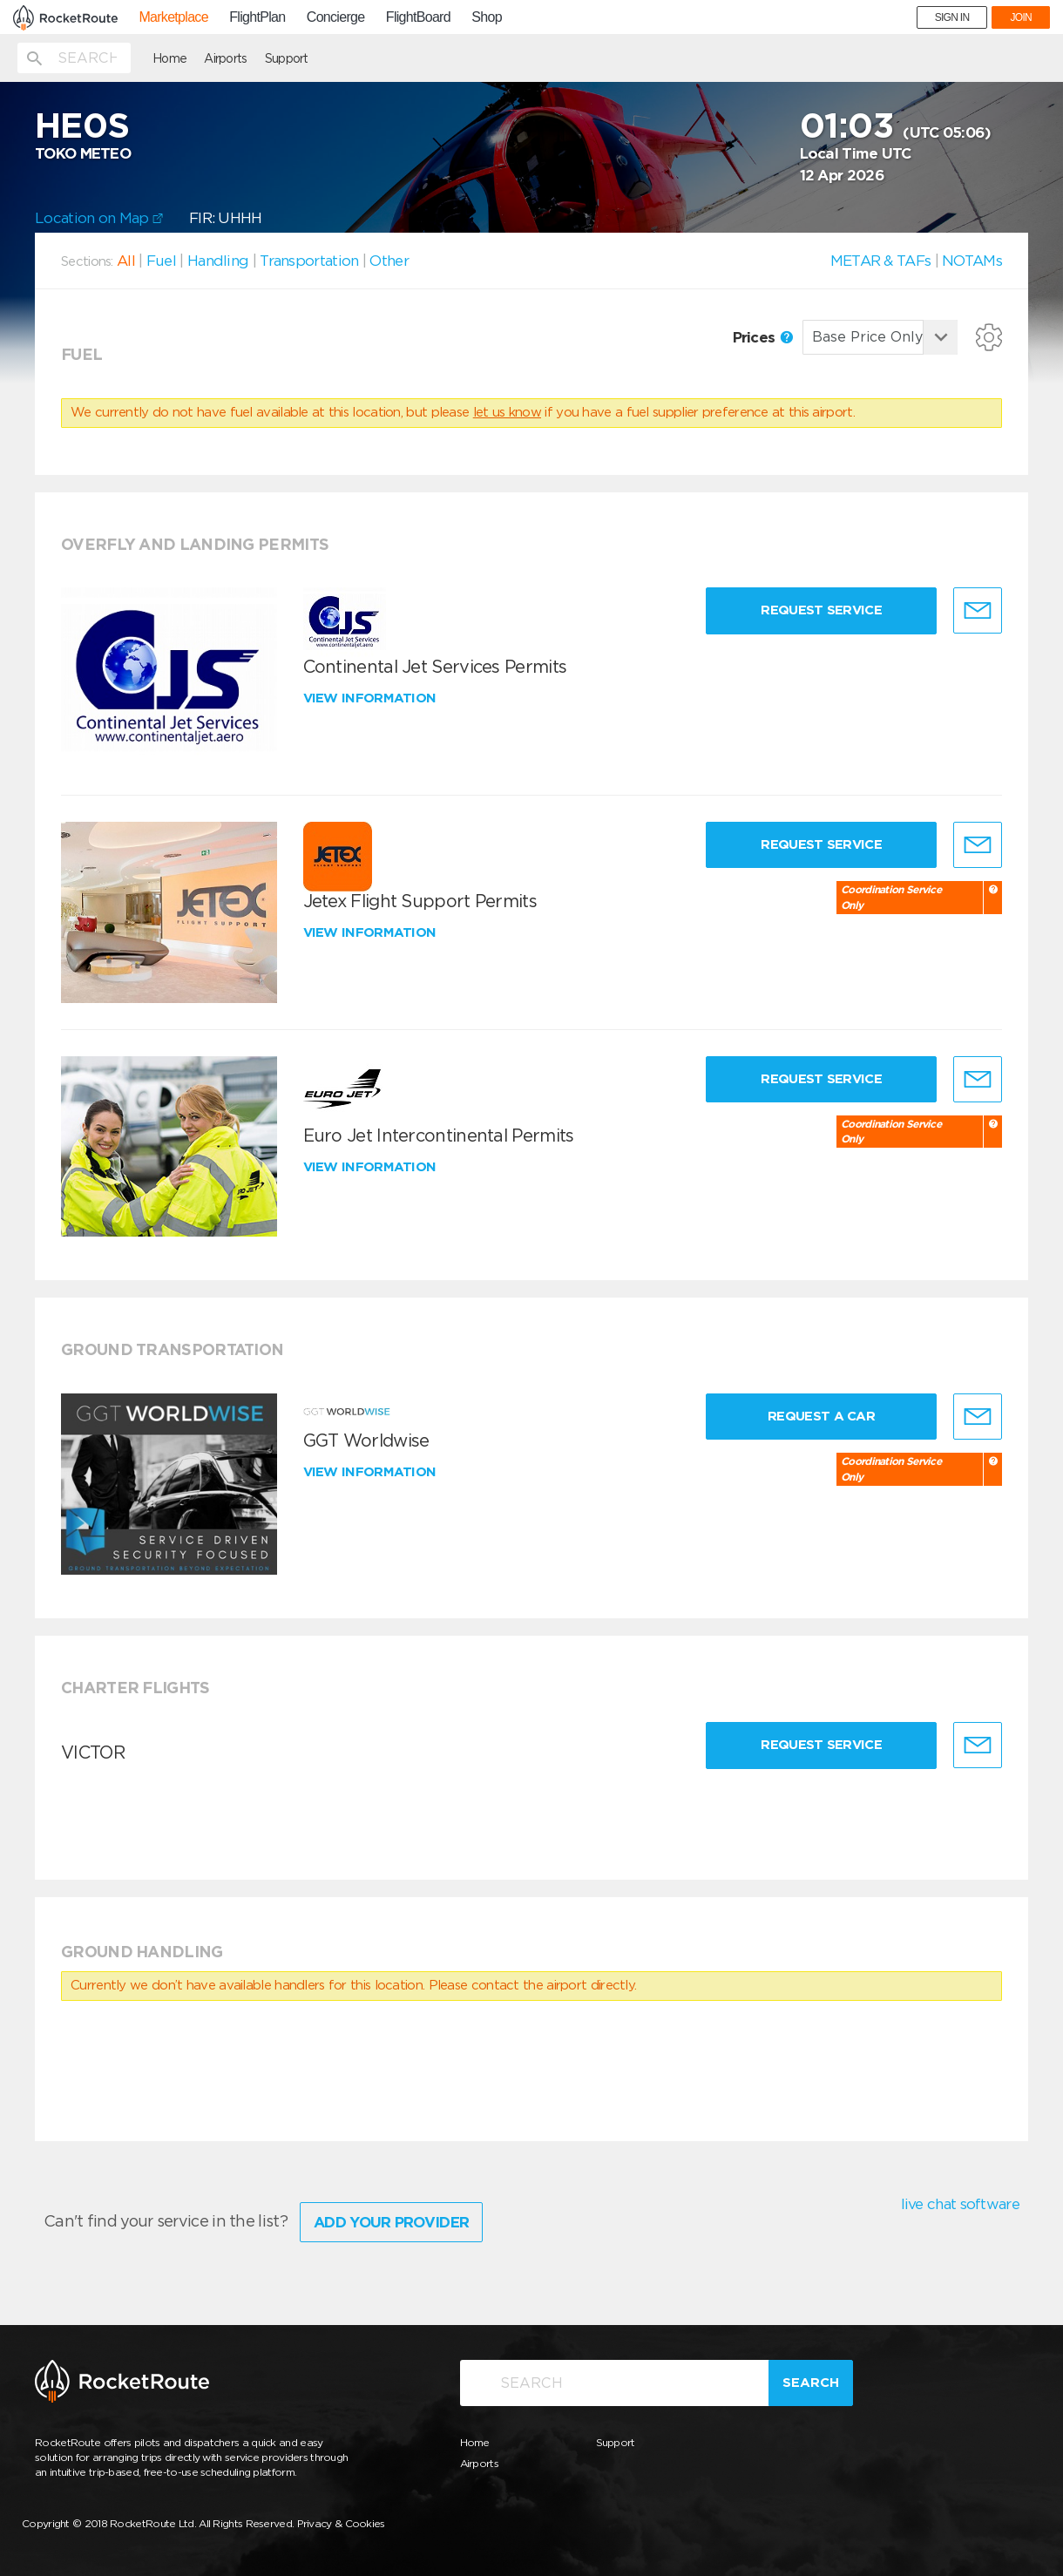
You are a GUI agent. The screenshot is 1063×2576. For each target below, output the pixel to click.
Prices (763, 337)
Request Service (821, 610)
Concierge (336, 17)
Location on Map (99, 218)
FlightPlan (257, 17)
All (126, 260)
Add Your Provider (391, 2222)
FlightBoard (418, 17)
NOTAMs (972, 260)
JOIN (1021, 17)
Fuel (161, 260)
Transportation (309, 260)
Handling (217, 260)
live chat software (960, 2204)
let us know (507, 412)
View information (371, 698)
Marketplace (173, 17)
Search (810, 2382)
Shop (486, 17)
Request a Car (821, 1416)
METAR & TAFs (880, 260)
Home (169, 58)
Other (389, 260)
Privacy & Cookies (341, 2523)
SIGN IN (952, 17)
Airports (225, 58)
